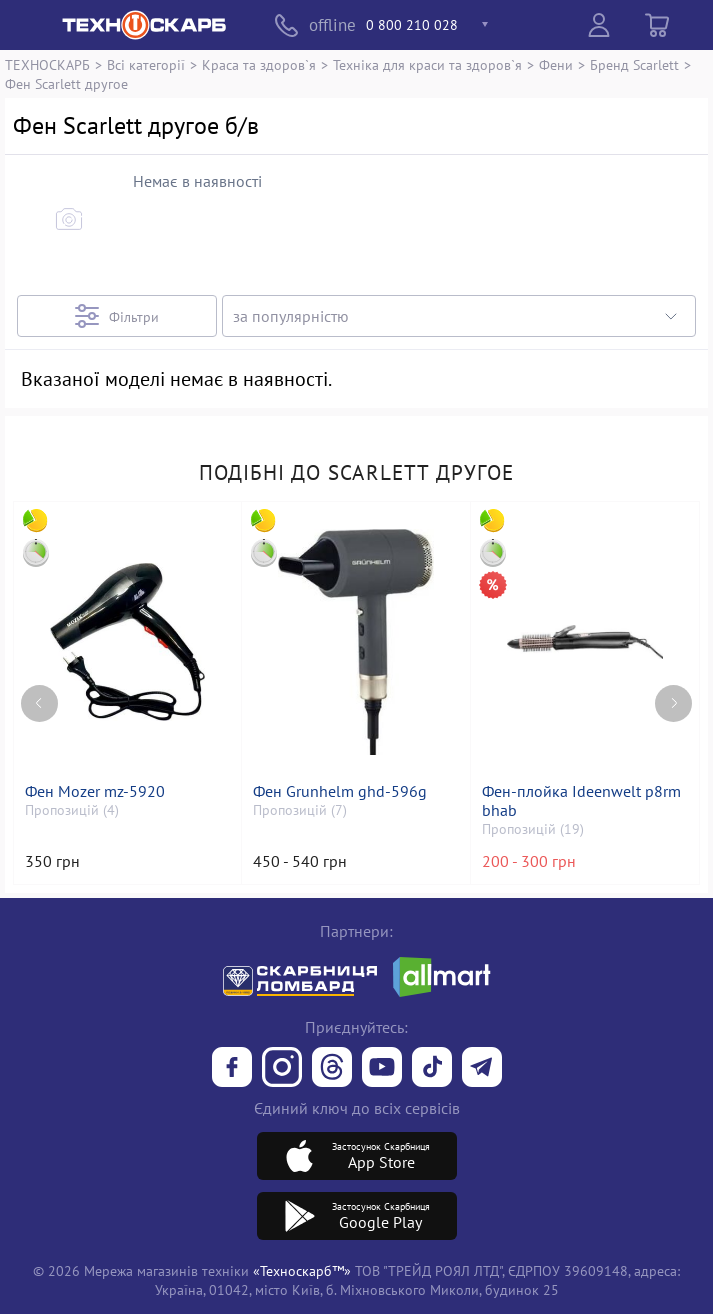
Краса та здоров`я (259, 64)
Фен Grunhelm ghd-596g (340, 791)
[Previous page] (39, 703)
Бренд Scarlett (634, 64)
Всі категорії (146, 64)
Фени (556, 64)
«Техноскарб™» (302, 1270)
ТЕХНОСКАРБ (47, 64)
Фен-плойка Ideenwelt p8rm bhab (581, 801)
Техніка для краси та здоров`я (427, 64)
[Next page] (673, 703)
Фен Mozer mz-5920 (95, 791)
